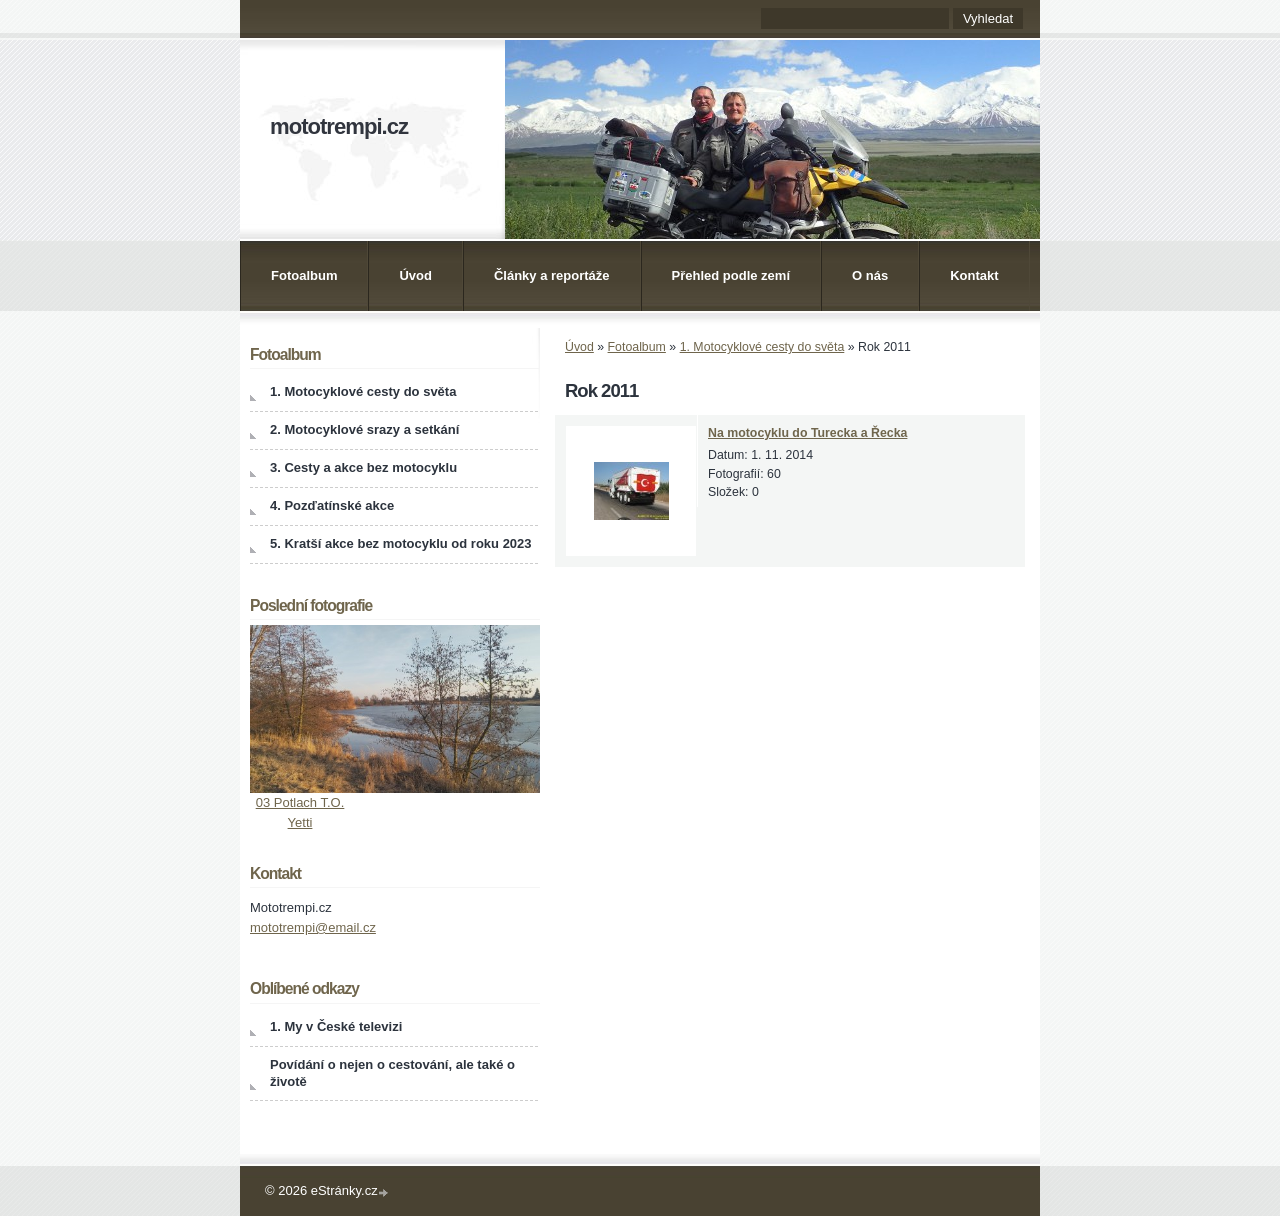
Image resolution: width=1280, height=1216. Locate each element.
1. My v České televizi (336, 1026)
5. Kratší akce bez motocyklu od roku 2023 (401, 543)
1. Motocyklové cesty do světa (762, 347)
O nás (870, 275)
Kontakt (974, 275)
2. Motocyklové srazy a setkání (364, 429)
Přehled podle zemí (731, 275)
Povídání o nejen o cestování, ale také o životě (392, 1073)
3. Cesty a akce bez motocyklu (363, 467)
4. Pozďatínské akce (332, 505)
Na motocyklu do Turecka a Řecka (807, 433)
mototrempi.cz (339, 126)
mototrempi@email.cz (313, 927)
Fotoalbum (304, 275)
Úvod (415, 275)
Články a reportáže (552, 275)
